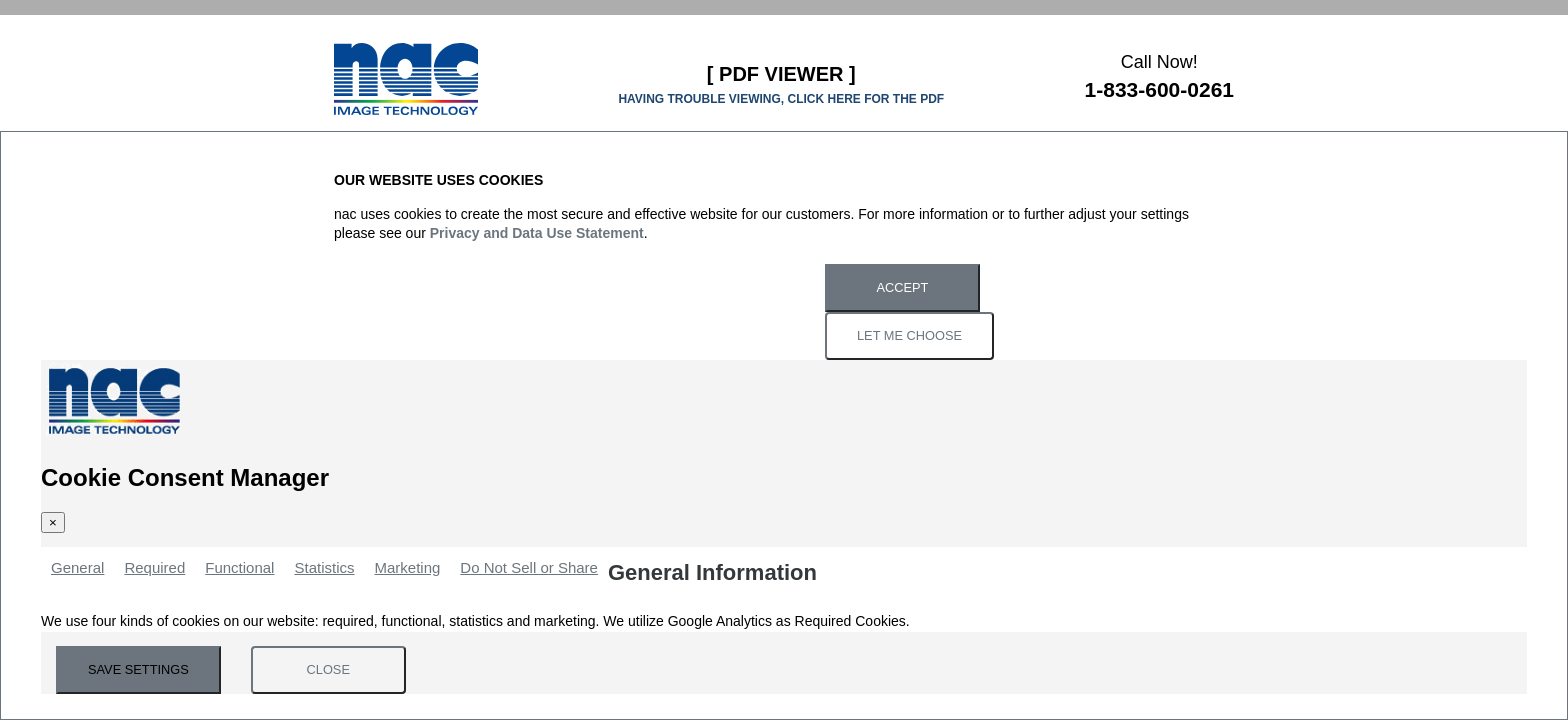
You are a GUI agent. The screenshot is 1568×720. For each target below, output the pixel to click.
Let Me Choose (909, 335)
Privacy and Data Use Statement (537, 233)
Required (154, 567)
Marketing (407, 567)
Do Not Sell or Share (529, 567)
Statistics (324, 567)
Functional (239, 567)
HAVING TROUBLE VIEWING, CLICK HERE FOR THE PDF (781, 99)
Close (328, 669)
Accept (903, 287)
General (77, 567)
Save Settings (138, 669)
